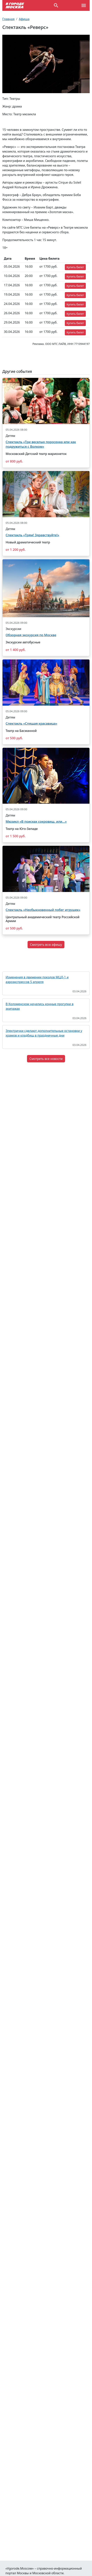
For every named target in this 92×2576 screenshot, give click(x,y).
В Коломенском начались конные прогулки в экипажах (39, 1006)
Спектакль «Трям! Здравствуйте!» (32, 535)
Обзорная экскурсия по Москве (31, 635)
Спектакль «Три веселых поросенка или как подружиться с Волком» (41, 444)
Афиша (24, 19)
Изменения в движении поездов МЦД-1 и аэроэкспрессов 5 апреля (37, 979)
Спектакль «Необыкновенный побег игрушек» (43, 910)
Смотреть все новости (46, 1059)
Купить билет (75, 267)
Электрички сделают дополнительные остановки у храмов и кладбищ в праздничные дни (44, 1033)
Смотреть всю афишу (46, 944)
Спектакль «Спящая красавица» (31, 723)
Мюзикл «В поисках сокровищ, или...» (36, 821)
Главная (8, 19)
